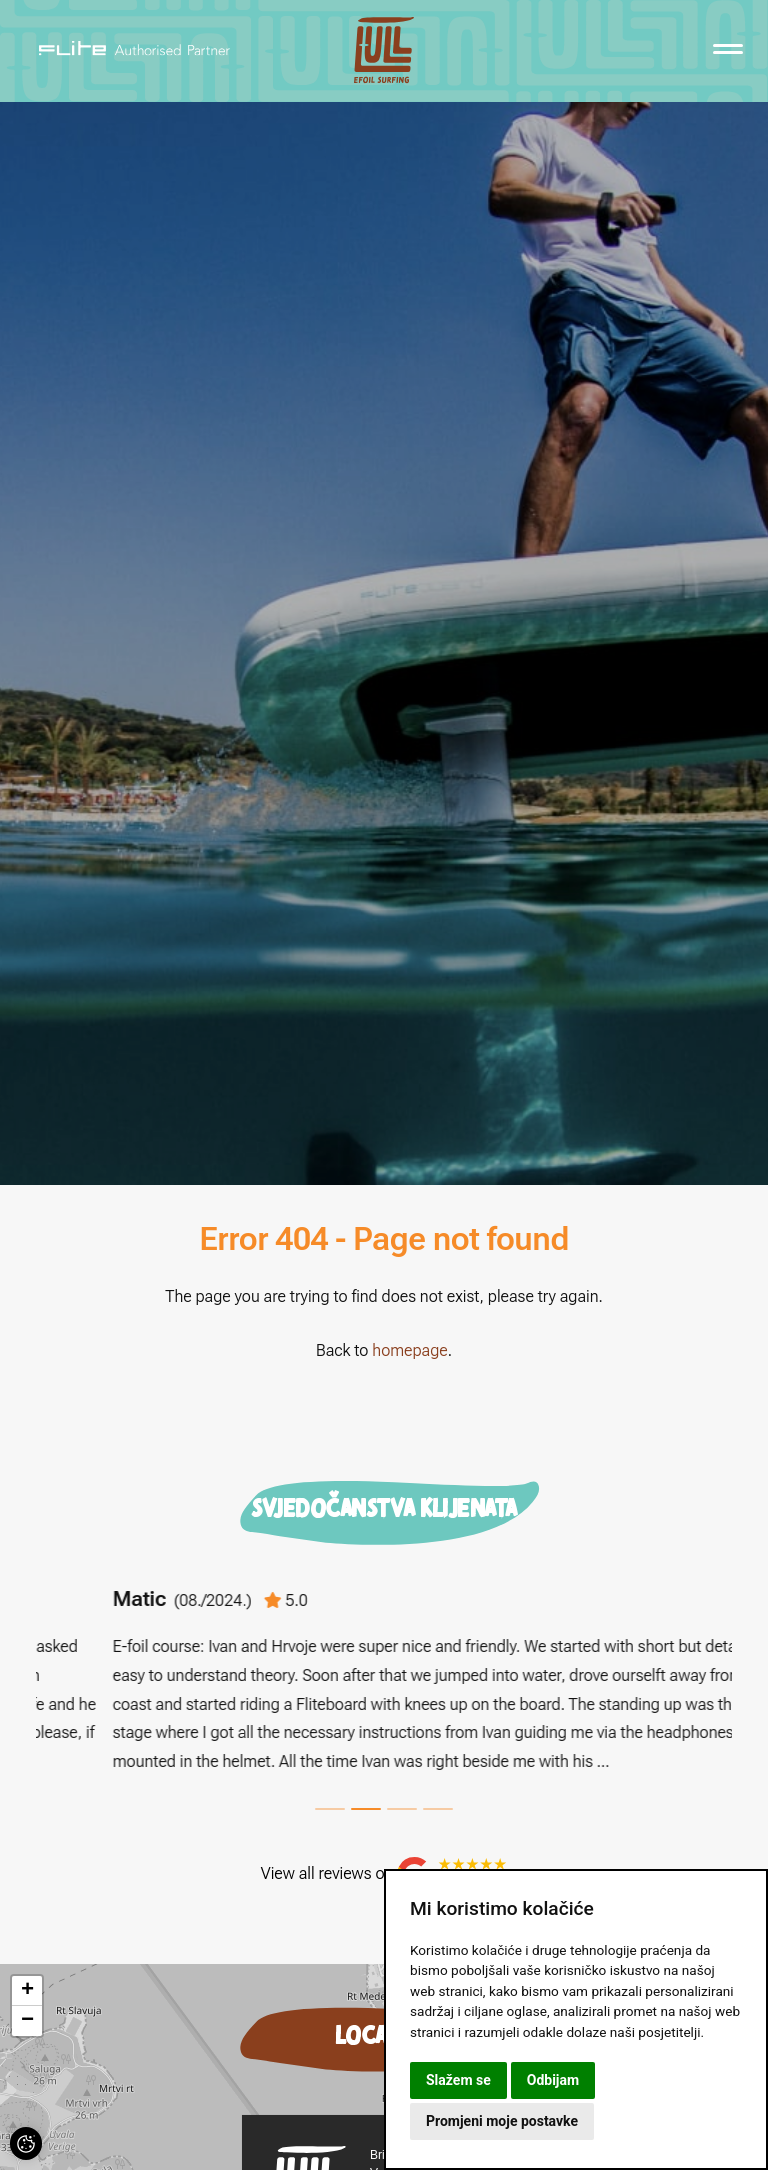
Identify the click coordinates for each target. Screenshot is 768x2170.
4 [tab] (438, 1809)
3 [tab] (402, 1809)
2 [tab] (366, 1809)
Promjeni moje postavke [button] (502, 2121)
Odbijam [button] (553, 2080)
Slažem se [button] (458, 2080)
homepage (409, 1350)
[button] (27, 1991)
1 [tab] (330, 1809)
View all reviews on (384, 1874)
